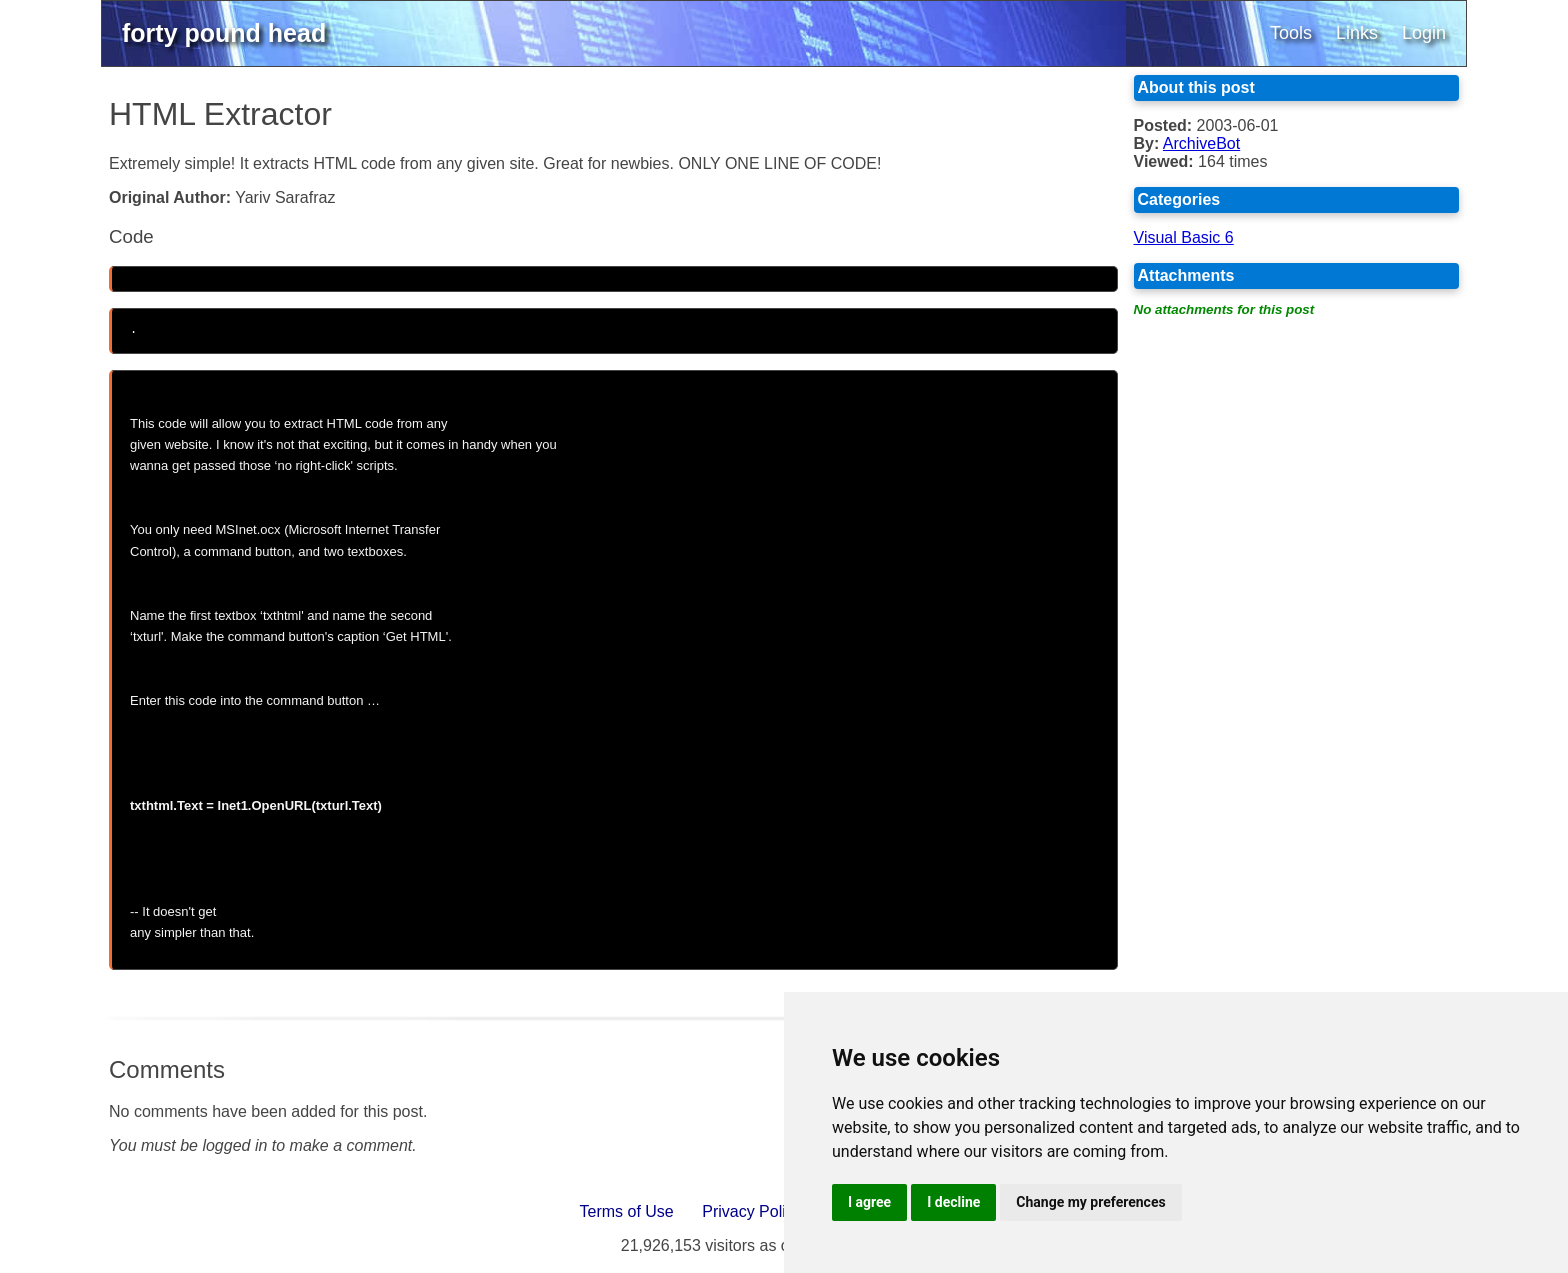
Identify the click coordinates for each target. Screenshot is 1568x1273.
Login (1424, 33)
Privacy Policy (752, 1205)
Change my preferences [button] (1090, 1202)
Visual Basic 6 (1184, 237)
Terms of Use (627, 1205)
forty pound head (224, 33)
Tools (1291, 33)
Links (1357, 33)
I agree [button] (869, 1202)
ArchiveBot (1201, 143)
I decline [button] (953, 1202)
